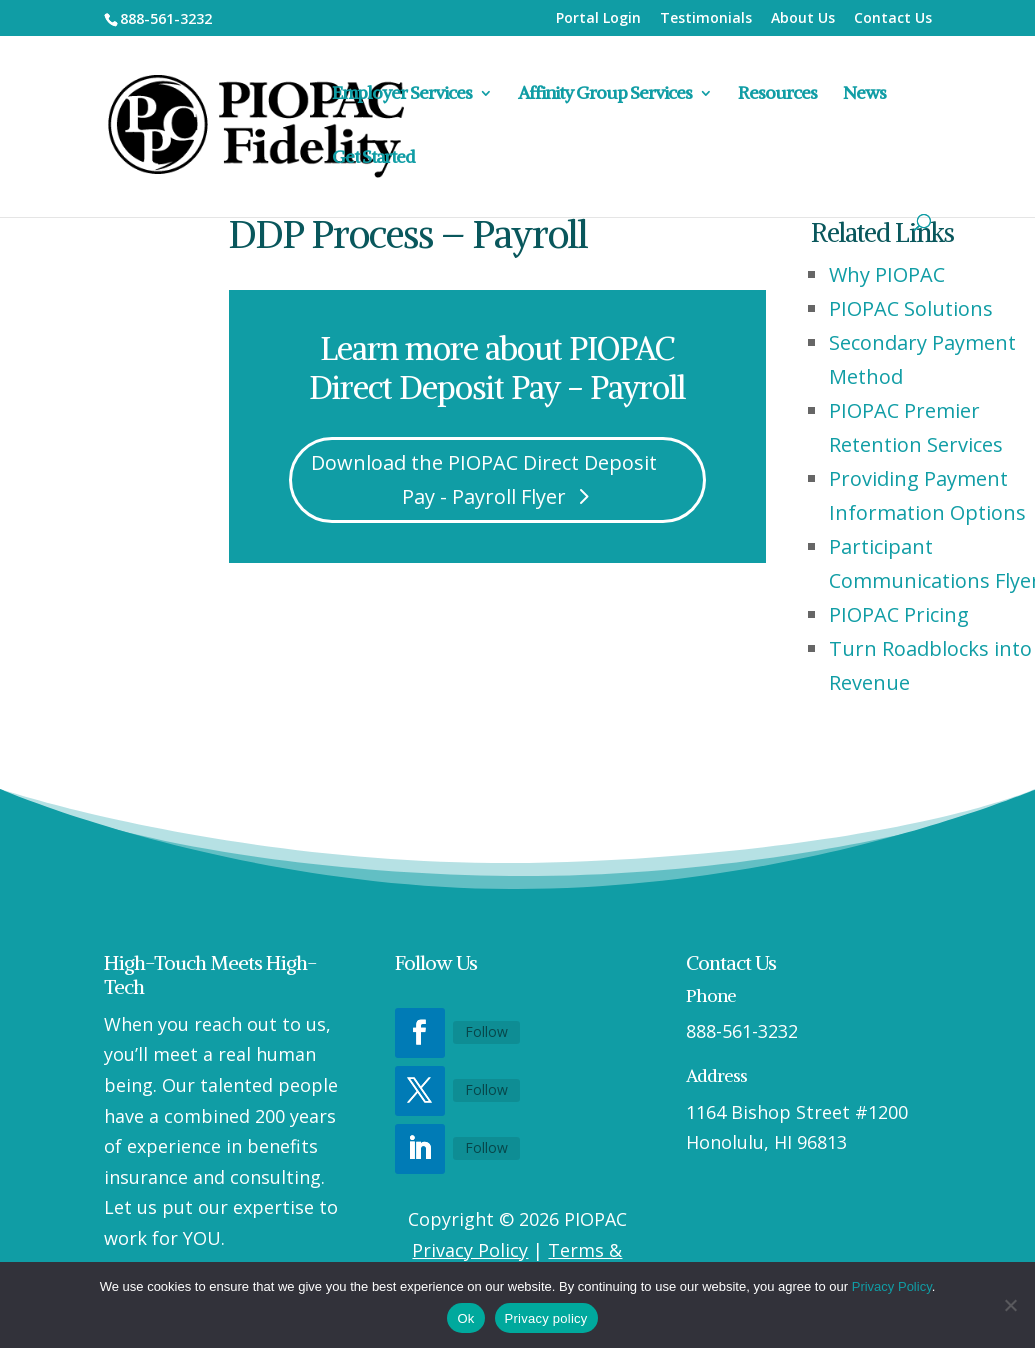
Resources (777, 95)
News (864, 95)
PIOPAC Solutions (911, 308)
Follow (486, 1031)
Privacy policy (546, 1318)
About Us (803, 19)
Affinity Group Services (605, 95)
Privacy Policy (470, 1250)
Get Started (373, 159)
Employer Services (402, 95)
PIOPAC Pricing (899, 614)
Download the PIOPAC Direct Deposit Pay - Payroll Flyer (484, 479)
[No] (1010, 1305)
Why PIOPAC (887, 274)
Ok (465, 1318)
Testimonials (706, 19)
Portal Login (598, 19)
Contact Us (893, 19)
